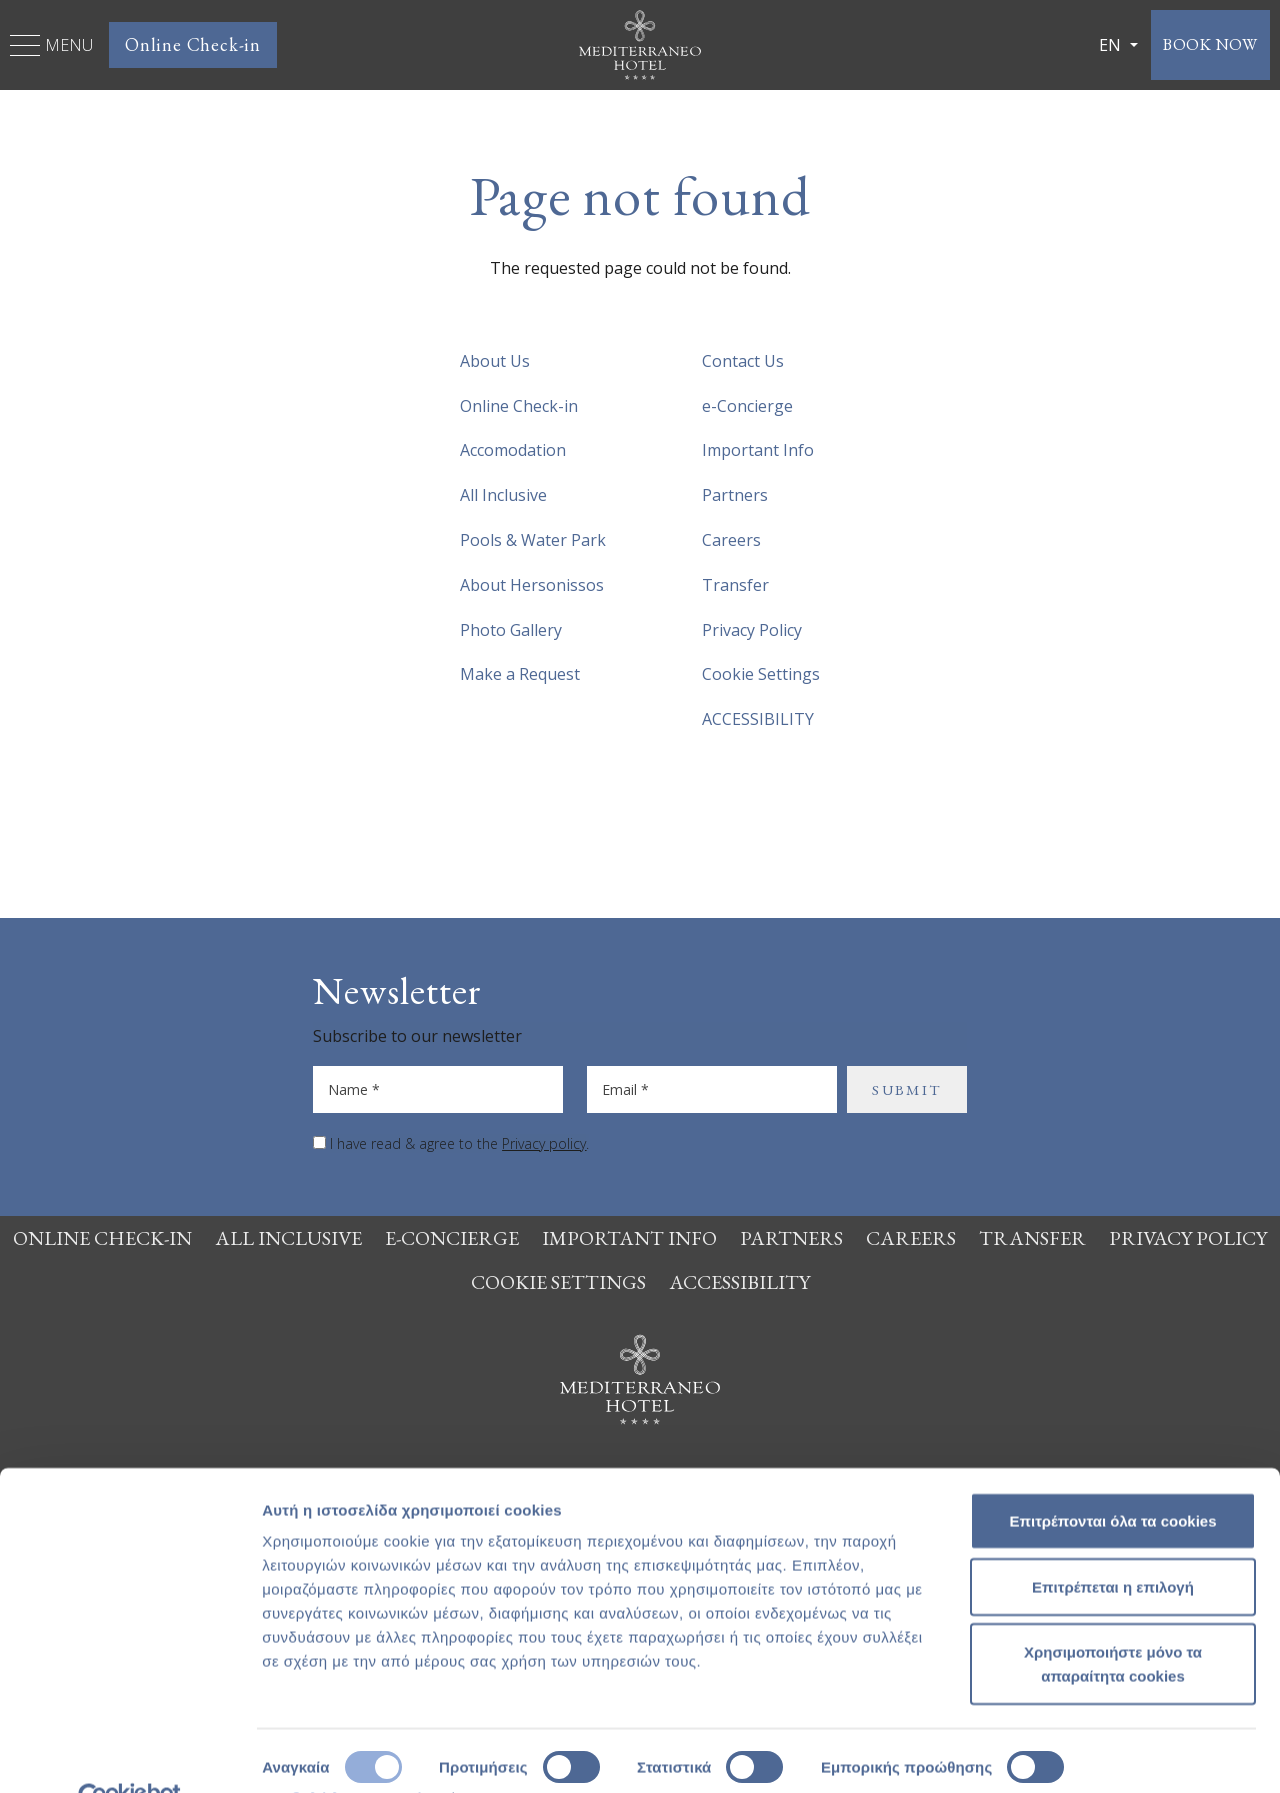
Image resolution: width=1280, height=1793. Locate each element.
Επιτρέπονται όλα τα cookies (1112, 1476)
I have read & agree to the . (459, 1143)
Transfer (735, 585)
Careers (731, 540)
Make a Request (520, 674)
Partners (735, 495)
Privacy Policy (752, 630)
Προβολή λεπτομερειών (348, 1753)
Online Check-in (193, 44)
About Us (495, 361)
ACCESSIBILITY (758, 719)
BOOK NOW (1201, 44)
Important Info (758, 450)
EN (1091, 45)
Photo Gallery (511, 630)
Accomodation (513, 450)
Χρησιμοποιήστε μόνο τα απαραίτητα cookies (1113, 1619)
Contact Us (743, 361)
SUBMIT (906, 1089)
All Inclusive (503, 495)
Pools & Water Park (533, 540)
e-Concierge (747, 406)
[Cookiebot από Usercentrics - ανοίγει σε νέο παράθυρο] (129, 1754)
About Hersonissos (532, 585)
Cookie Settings (761, 674)
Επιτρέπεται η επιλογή (1113, 1542)
